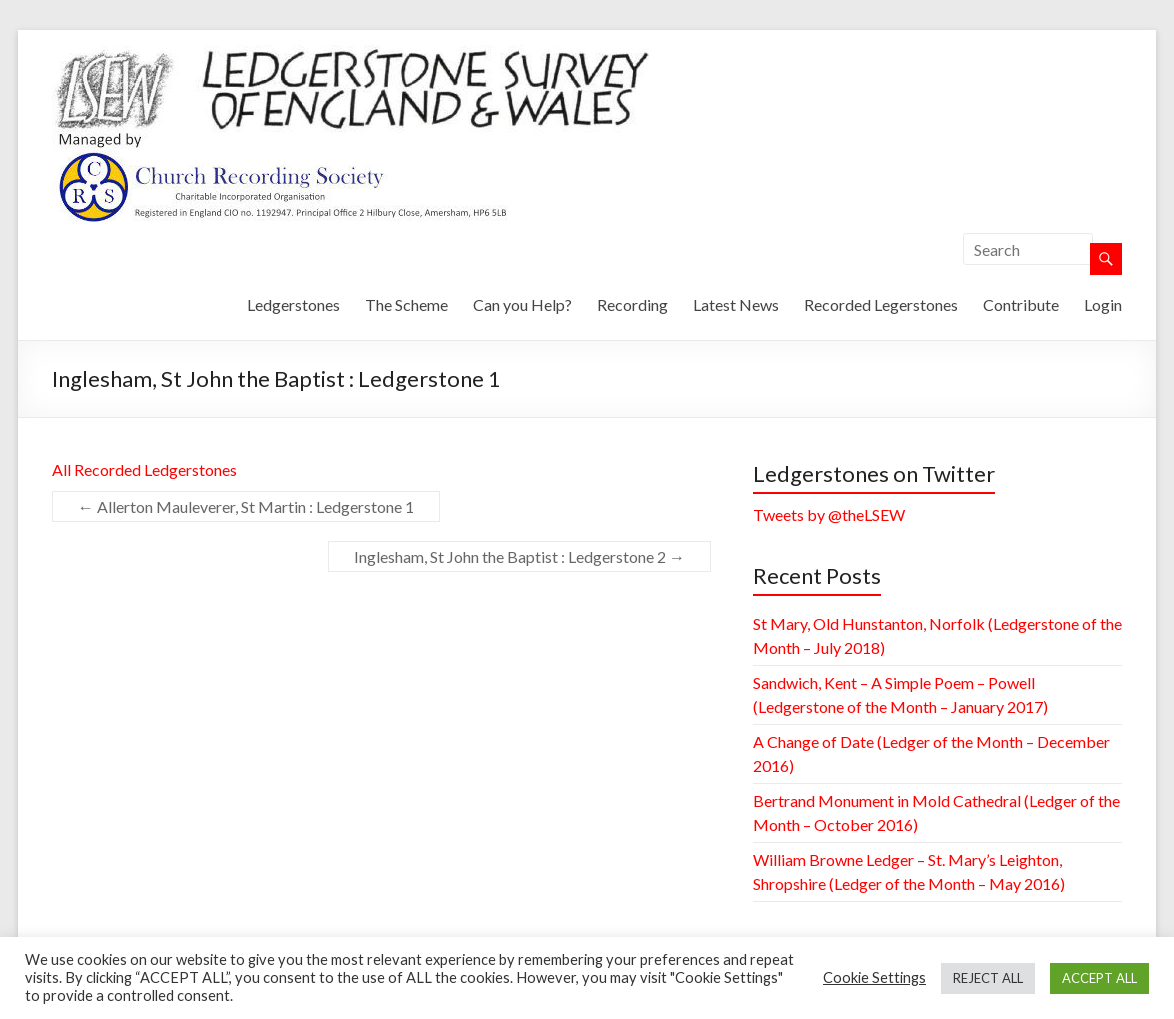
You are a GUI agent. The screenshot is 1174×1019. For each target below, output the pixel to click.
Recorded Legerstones (881, 304)
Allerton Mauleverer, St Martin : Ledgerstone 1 (246, 506)
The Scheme (406, 304)
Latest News (736, 304)
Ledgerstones (293, 304)
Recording (632, 304)
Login (1103, 304)
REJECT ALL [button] (988, 978)
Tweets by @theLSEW (829, 514)
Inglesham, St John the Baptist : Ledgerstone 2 (519, 556)
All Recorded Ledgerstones (144, 469)
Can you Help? (522, 304)
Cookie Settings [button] (874, 977)
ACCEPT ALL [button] (1099, 978)
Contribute (1021, 304)
